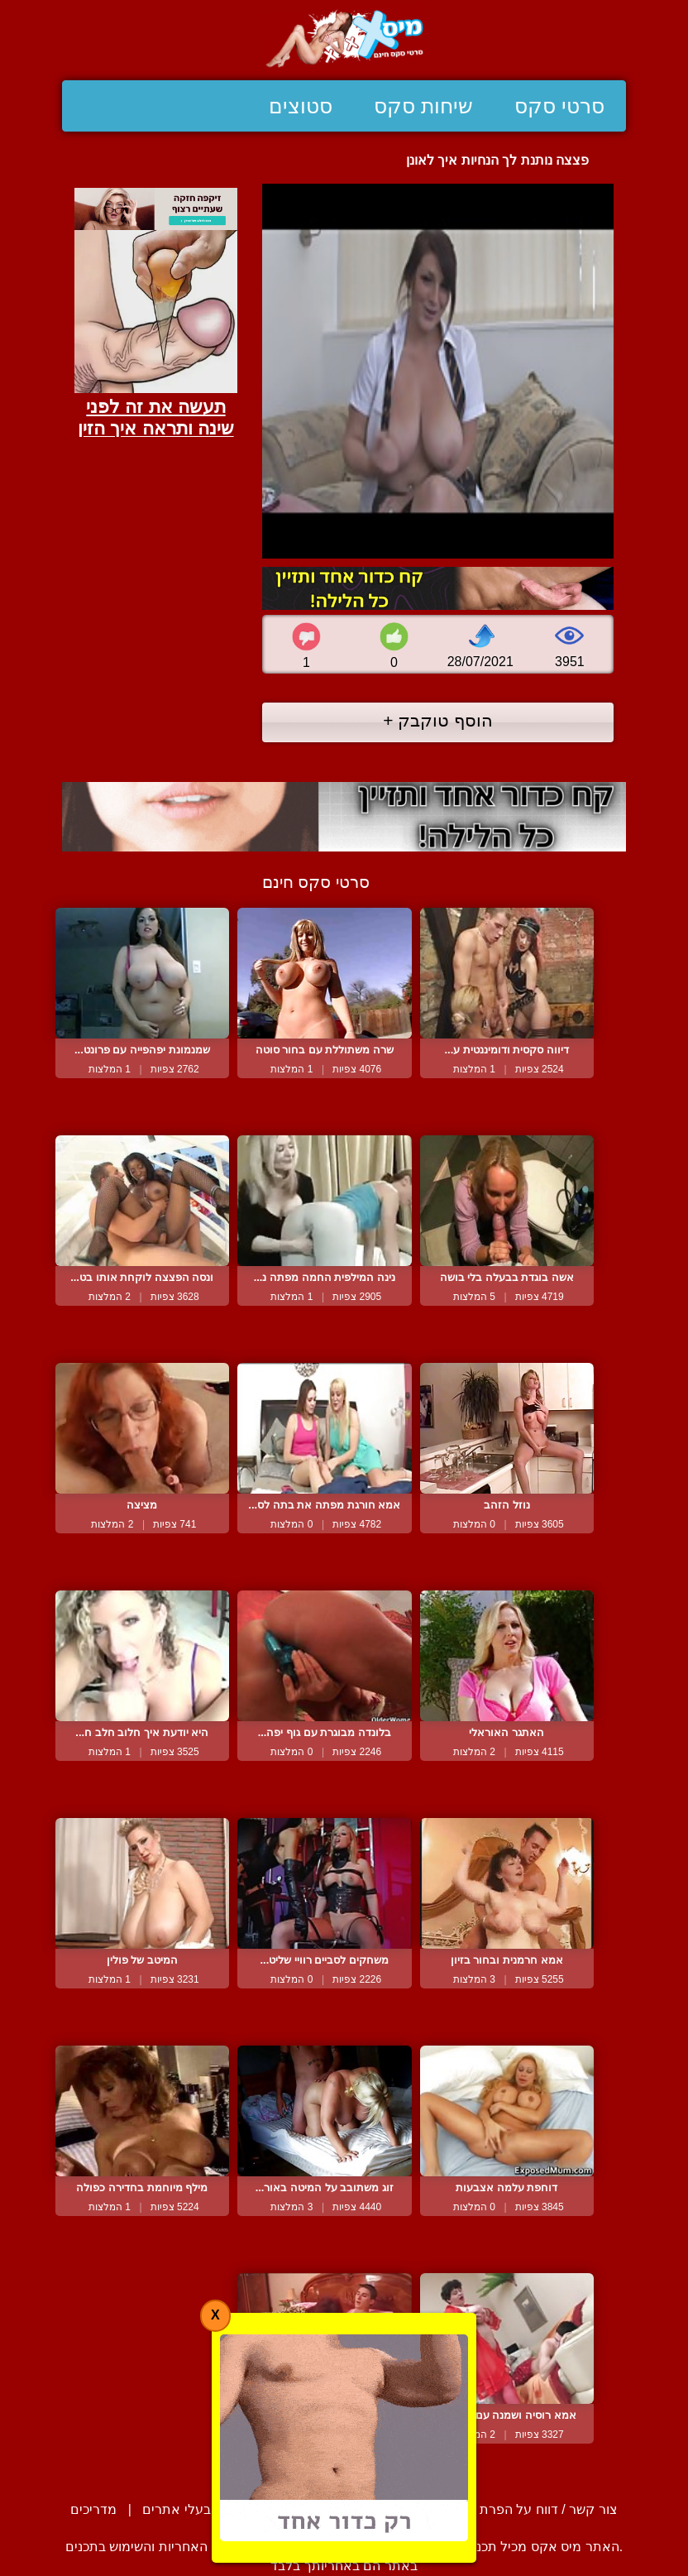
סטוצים (300, 106)
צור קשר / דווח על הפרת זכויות (530, 2509)
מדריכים (93, 2509)
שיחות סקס (423, 106)
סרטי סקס (559, 106)
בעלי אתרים (176, 2509)
